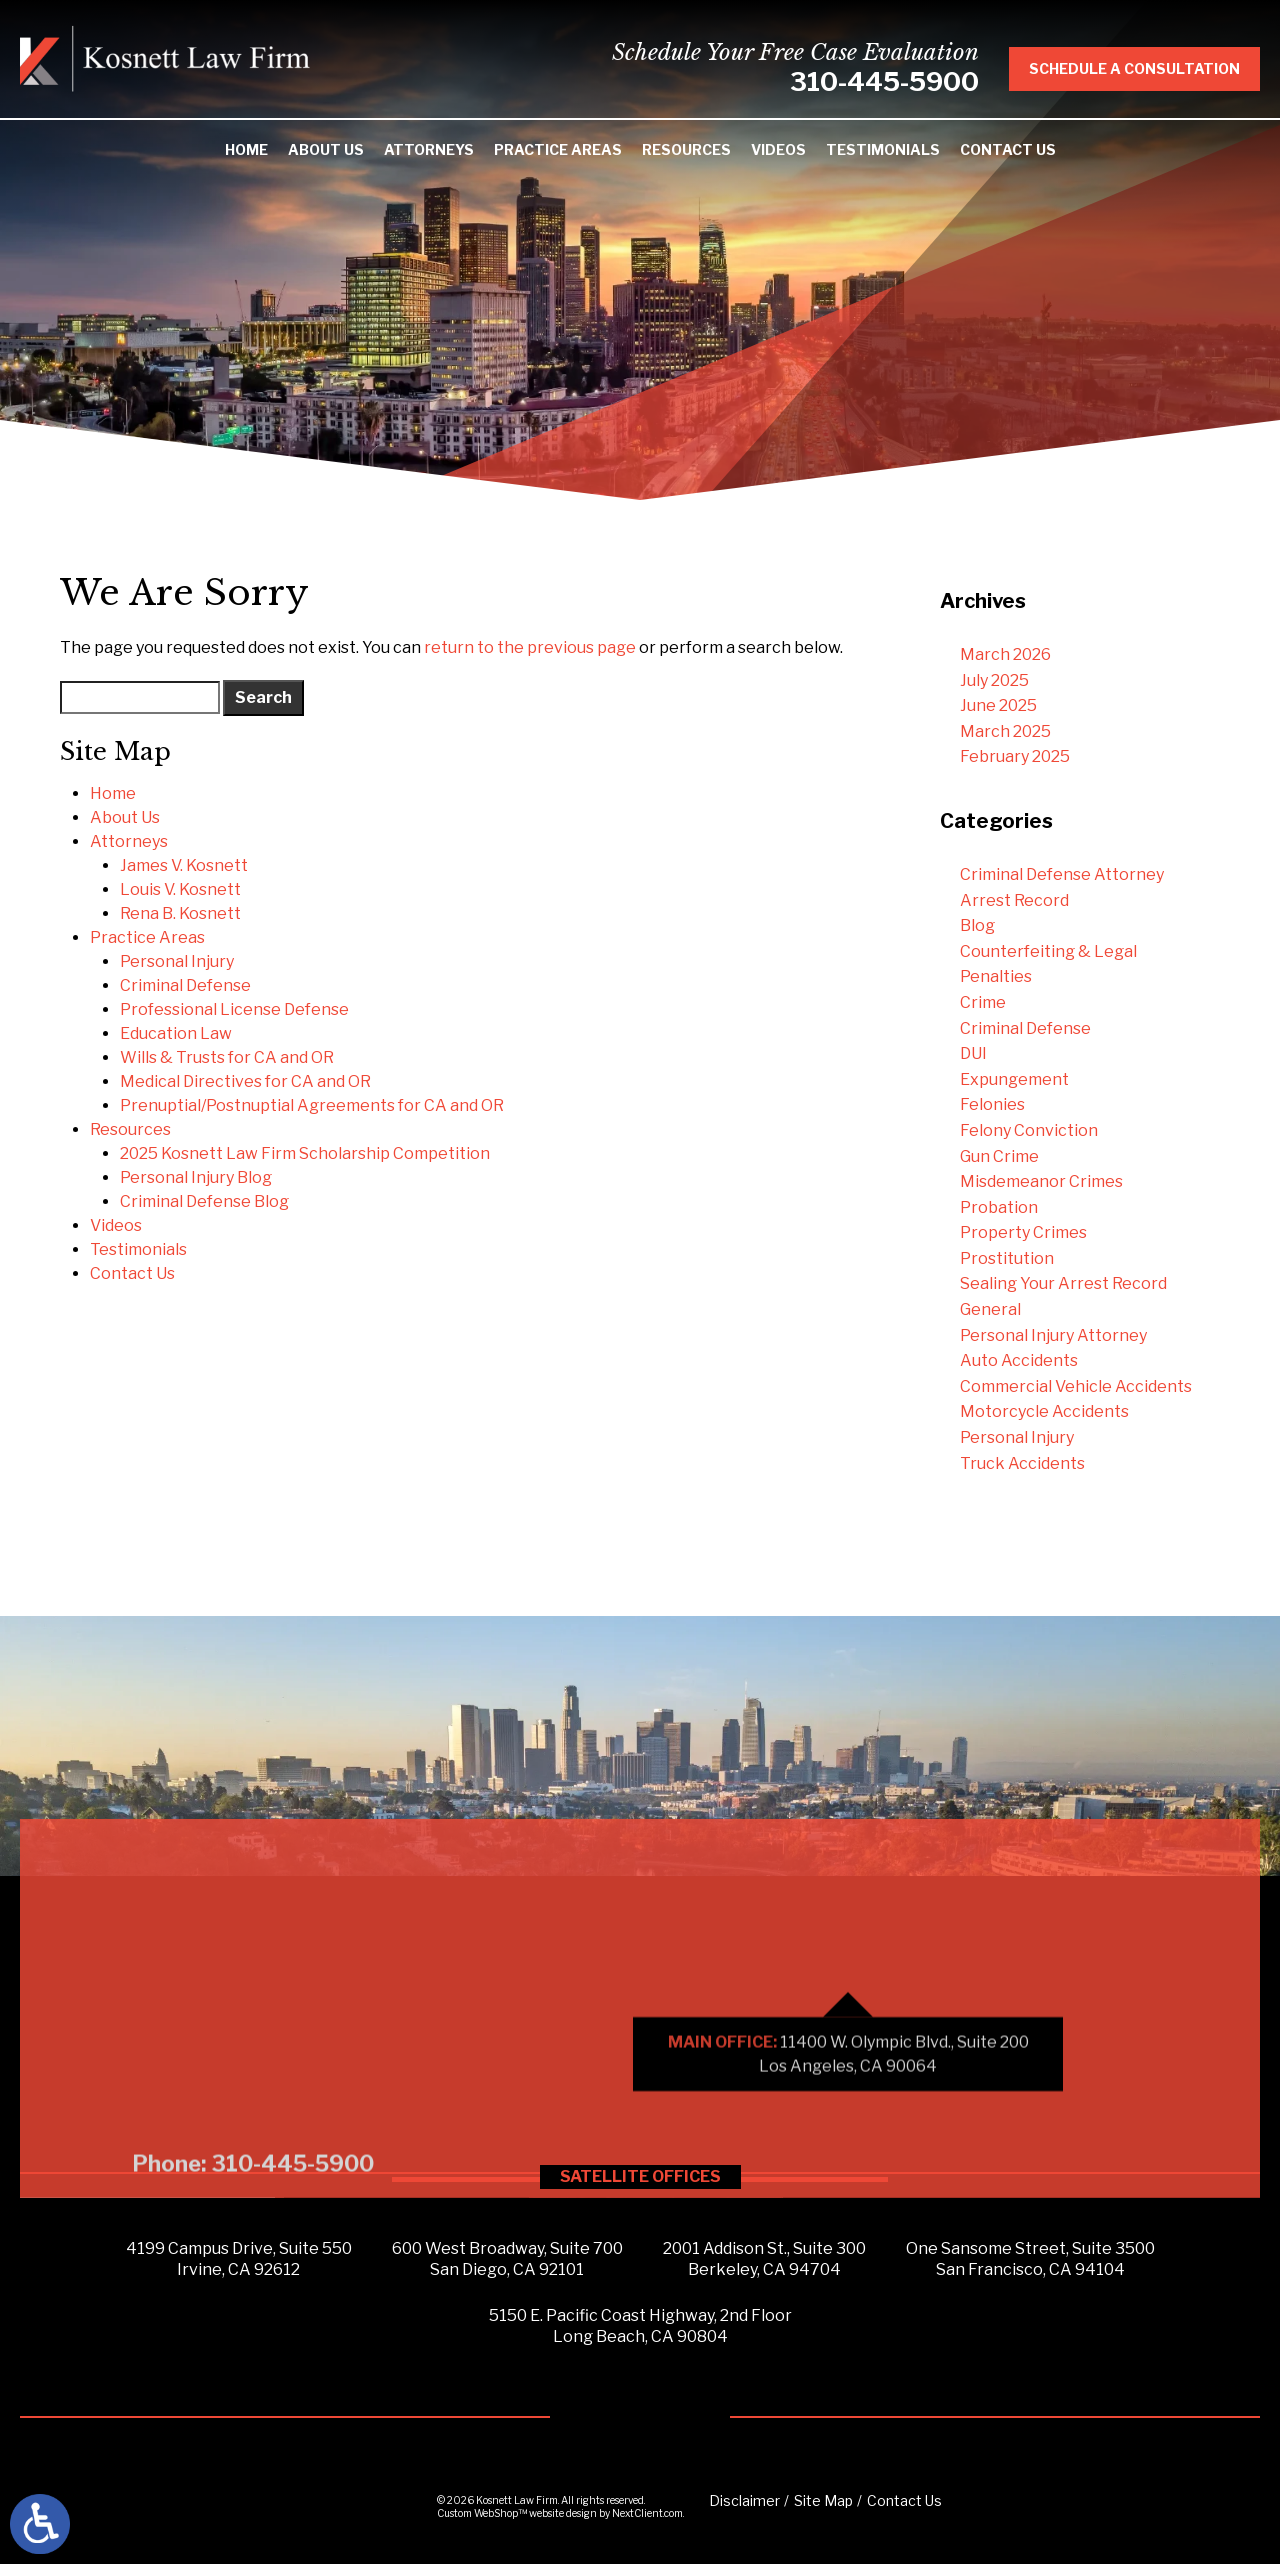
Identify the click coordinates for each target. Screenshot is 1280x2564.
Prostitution (1007, 1258)
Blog (977, 925)
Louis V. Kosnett (180, 889)
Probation (999, 1207)
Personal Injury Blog (196, 1177)
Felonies (992, 1104)
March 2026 (1005, 654)
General (990, 1309)
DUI (973, 1053)
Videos (778, 149)
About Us (326, 149)
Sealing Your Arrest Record (1063, 1283)
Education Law (176, 1033)
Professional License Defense (234, 1009)
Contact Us (1008, 149)
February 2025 (1015, 756)
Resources (686, 149)
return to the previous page (530, 647)
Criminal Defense (185, 985)
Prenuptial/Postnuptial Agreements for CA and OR (312, 1105)
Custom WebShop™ (482, 2513)
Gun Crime (999, 1156)
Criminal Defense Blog (204, 1201)
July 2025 (994, 680)
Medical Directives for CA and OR (245, 1081)
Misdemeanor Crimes (1041, 1181)
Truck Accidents (1022, 1463)
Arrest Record (1014, 900)
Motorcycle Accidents (1044, 1411)
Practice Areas (558, 149)
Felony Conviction (1029, 1130)
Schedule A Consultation (1150, 68)
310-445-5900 (900, 81)
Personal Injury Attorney (1053, 1335)
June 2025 (998, 705)
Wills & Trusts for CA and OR (227, 1057)
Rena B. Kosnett (180, 913)
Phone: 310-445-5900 (253, 2367)
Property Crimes (1023, 1232)
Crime (983, 1002)
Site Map (823, 2500)
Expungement (1014, 1079)
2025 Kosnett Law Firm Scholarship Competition (305, 1153)
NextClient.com (647, 2513)
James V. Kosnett (184, 865)
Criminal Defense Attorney (1062, 874)
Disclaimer (744, 2500)
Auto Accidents (1019, 1360)
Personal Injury (177, 961)
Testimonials (883, 149)
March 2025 (1005, 731)
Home (246, 149)
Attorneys (429, 149)
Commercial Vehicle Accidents (1076, 1386)
